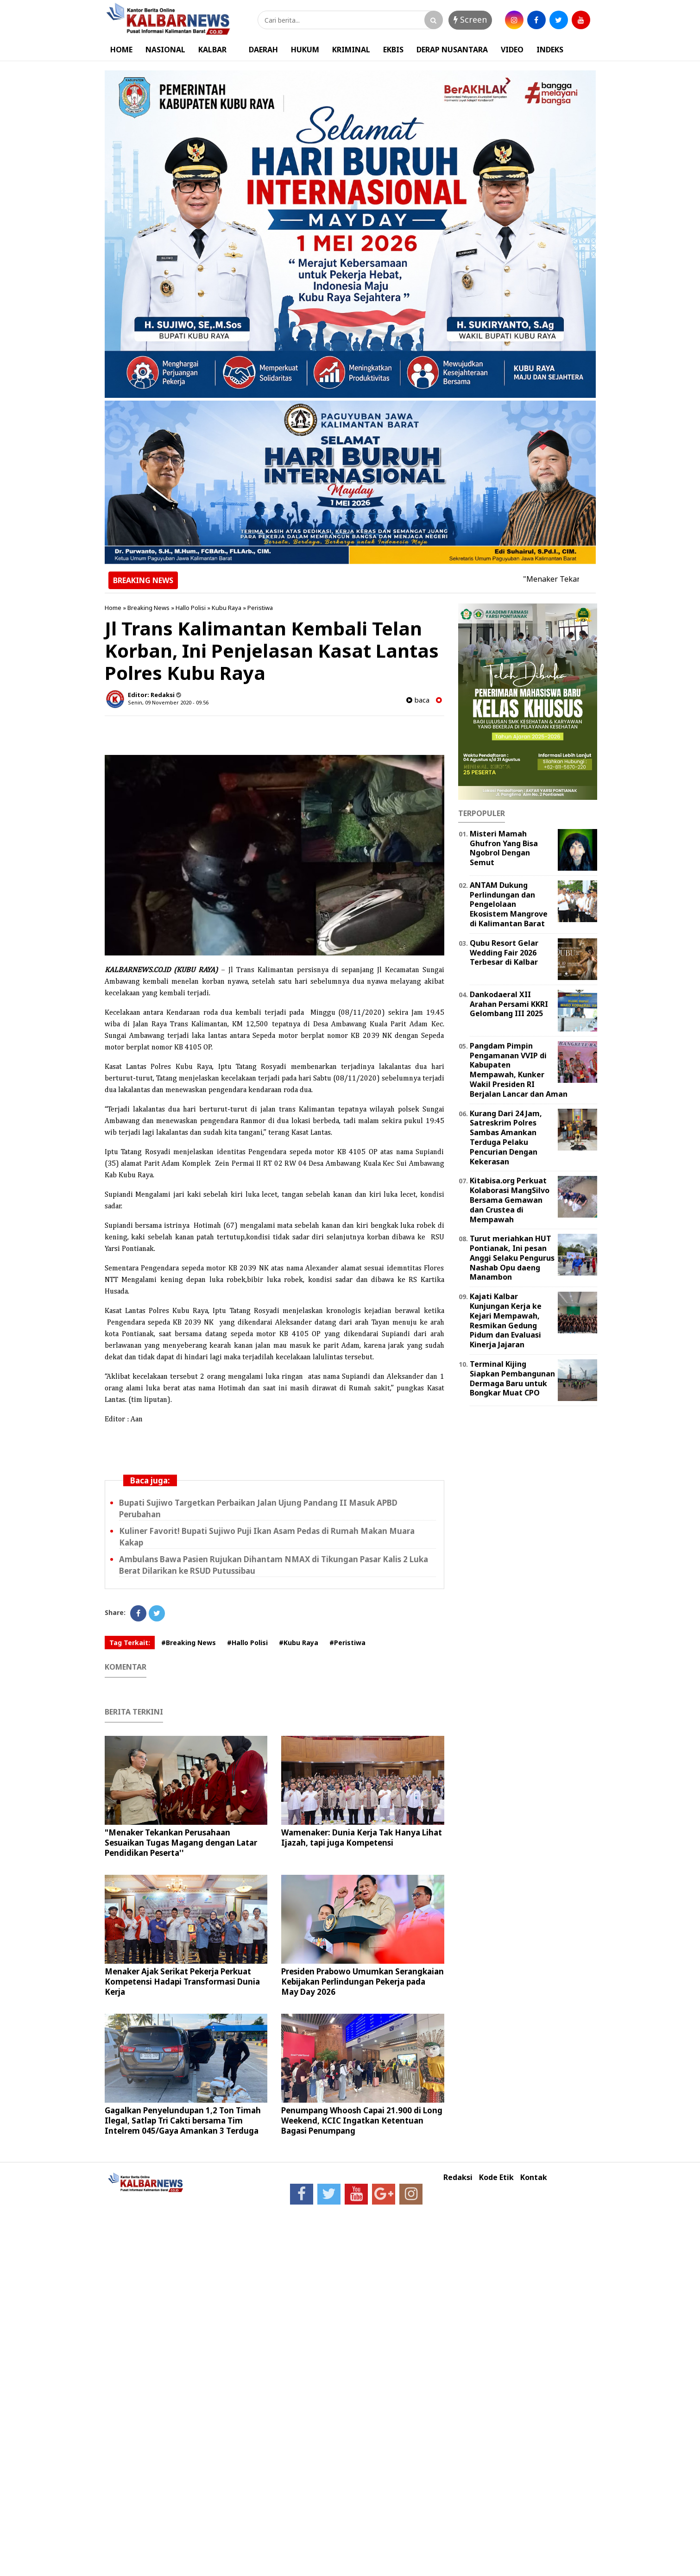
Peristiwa (260, 607)
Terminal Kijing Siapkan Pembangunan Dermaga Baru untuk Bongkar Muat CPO (512, 1378)
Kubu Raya (226, 607)
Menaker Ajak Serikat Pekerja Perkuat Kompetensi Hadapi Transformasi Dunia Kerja (182, 1981)
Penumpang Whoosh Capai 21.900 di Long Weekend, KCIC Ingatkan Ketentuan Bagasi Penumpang (361, 2120)
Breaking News (148, 607)
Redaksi (458, 2177)
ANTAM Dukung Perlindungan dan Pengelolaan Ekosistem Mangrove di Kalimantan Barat (509, 904)
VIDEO (512, 49)
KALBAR (212, 49)
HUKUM (305, 49)
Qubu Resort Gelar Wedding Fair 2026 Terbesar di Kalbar (504, 953)
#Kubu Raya (298, 1642)
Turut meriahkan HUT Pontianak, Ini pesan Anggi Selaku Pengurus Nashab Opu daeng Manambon (512, 1257)
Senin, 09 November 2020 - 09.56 (168, 702)
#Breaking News (188, 1642)
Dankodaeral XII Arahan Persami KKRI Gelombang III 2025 (509, 1004)
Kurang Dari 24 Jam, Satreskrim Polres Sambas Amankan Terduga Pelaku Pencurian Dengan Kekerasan (506, 1137)
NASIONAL (165, 49)
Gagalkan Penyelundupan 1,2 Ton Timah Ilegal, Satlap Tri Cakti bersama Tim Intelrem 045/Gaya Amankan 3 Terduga (183, 2120)
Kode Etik (496, 2177)
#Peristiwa (347, 1642)
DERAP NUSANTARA (452, 49)
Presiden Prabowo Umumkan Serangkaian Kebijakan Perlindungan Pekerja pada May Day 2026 (362, 1981)
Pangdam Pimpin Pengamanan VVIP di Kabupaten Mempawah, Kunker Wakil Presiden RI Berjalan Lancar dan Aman (519, 1070)
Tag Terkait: (129, 1642)
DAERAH (263, 49)
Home (113, 607)
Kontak (533, 2177)
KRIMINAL (351, 49)
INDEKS (549, 49)
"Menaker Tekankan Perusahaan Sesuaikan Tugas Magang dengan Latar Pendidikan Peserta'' (181, 1842)
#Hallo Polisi (247, 1642)
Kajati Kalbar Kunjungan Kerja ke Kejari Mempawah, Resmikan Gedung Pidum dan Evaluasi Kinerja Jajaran (506, 1320)
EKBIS (393, 49)
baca (417, 700)
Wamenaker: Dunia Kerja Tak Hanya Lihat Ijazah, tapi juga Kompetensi (361, 1837)
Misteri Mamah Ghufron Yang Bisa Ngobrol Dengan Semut (504, 848)
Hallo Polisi (191, 607)
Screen (470, 19)
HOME (121, 49)
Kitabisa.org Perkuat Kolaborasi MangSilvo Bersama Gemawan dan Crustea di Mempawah (509, 1199)
